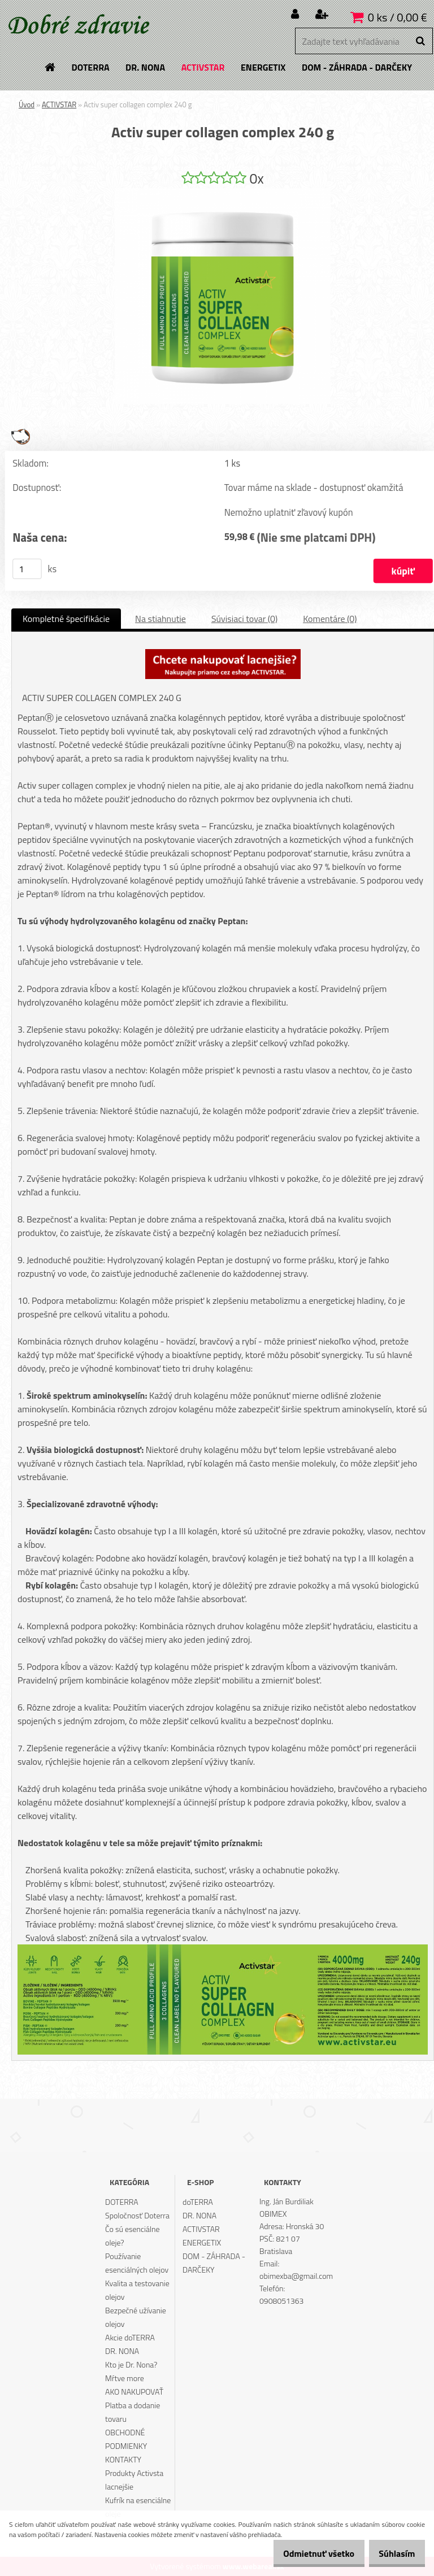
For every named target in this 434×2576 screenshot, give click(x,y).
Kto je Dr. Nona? (131, 2364)
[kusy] (27, 569)
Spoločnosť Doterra (137, 2215)
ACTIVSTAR (59, 104)
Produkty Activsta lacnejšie (134, 2479)
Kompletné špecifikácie (66, 618)
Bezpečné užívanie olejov (135, 2317)
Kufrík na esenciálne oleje (138, 2507)
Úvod (26, 104)
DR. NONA (122, 2351)
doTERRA (198, 2202)
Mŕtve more (124, 2378)
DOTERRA (121, 2202)
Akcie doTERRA (130, 2337)
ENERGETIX (202, 2242)
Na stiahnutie (160, 618)
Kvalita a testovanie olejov (137, 2290)
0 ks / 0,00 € (397, 17)
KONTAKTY (123, 2459)
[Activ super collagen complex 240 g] (223, 192)
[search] (420, 41)
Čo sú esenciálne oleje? (132, 2235)
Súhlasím (393, 2553)
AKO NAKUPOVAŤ (134, 2391)
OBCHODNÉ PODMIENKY (126, 2439)
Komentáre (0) (330, 618)
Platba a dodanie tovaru (132, 2412)
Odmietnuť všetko (306, 2553)
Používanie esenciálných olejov (136, 2262)
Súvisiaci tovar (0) (244, 618)
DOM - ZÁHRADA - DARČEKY (214, 2262)
